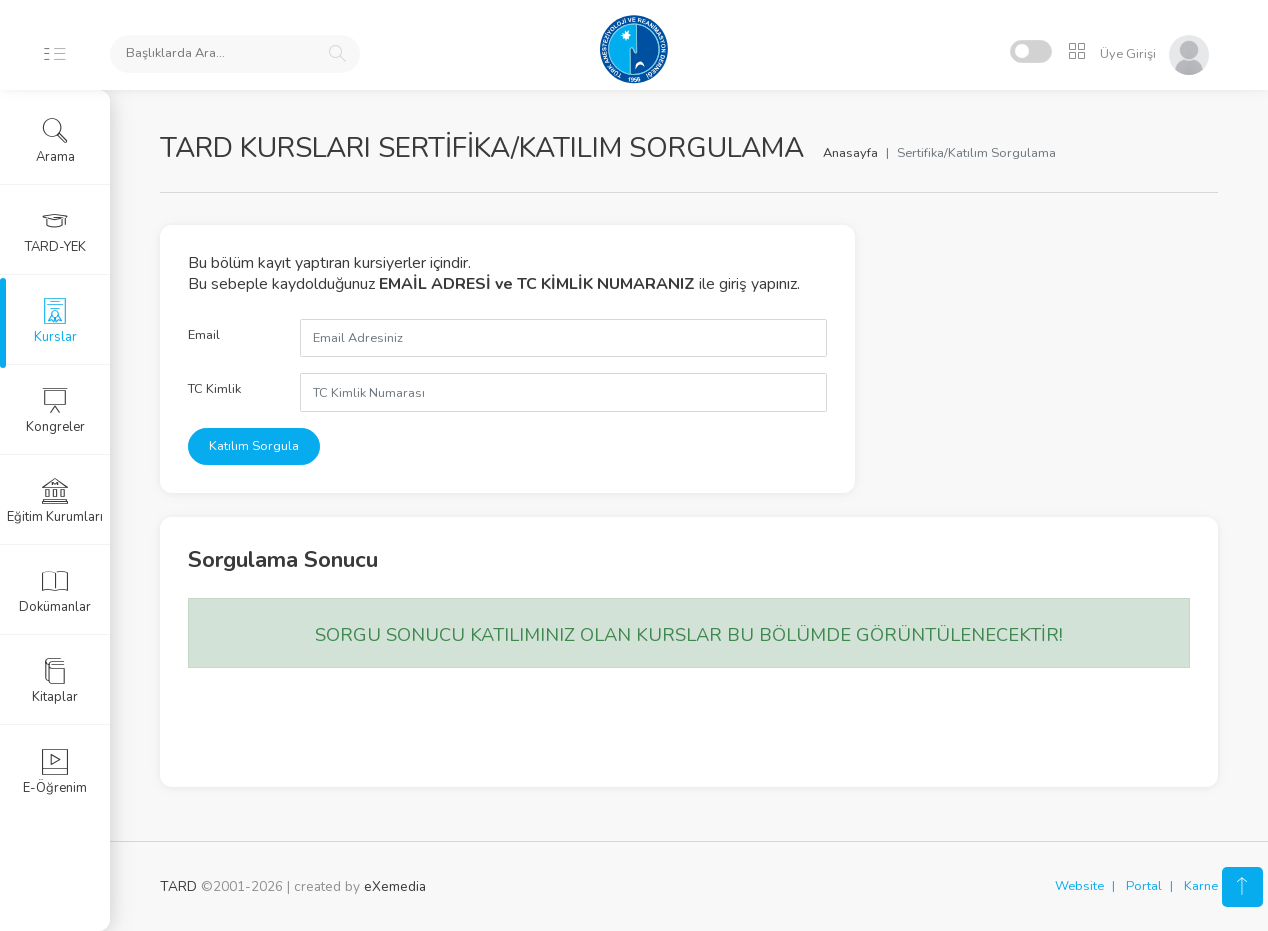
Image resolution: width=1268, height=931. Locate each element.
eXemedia (395, 886)
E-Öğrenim (55, 772)
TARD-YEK (55, 231)
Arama (55, 141)
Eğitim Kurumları (55, 501)
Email (204, 335)
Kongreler (55, 411)
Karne (1201, 886)
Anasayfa (850, 153)
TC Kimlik (214, 389)
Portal (1144, 886)
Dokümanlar (55, 591)
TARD (178, 886)
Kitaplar (55, 681)
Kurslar (55, 321)
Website (1079, 886)
